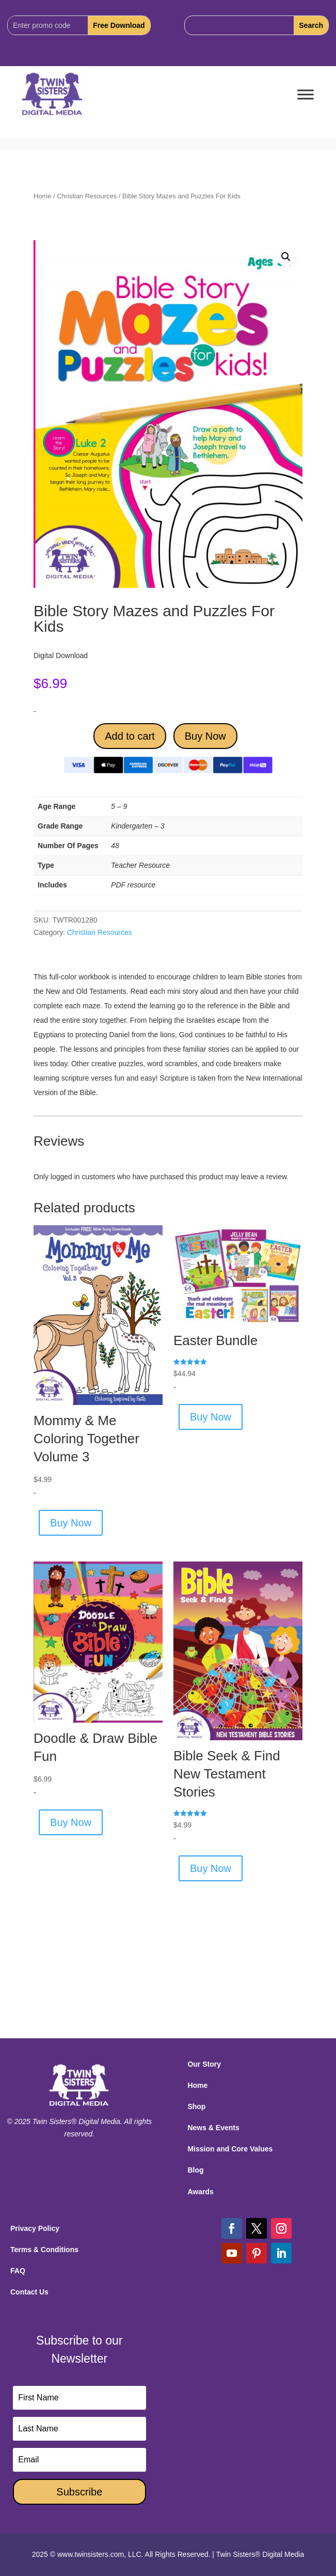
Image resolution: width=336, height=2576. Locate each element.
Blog (195, 2170)
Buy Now (205, 736)
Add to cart (130, 736)
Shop (196, 2106)
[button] (286, 256)
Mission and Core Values (230, 2149)
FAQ (17, 2271)
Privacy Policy (34, 2228)
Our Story (204, 2064)
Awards (200, 2192)
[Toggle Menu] (305, 95)
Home (42, 196)
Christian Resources (87, 196)
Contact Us (29, 2292)
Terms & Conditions (44, 2249)
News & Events (213, 2128)
